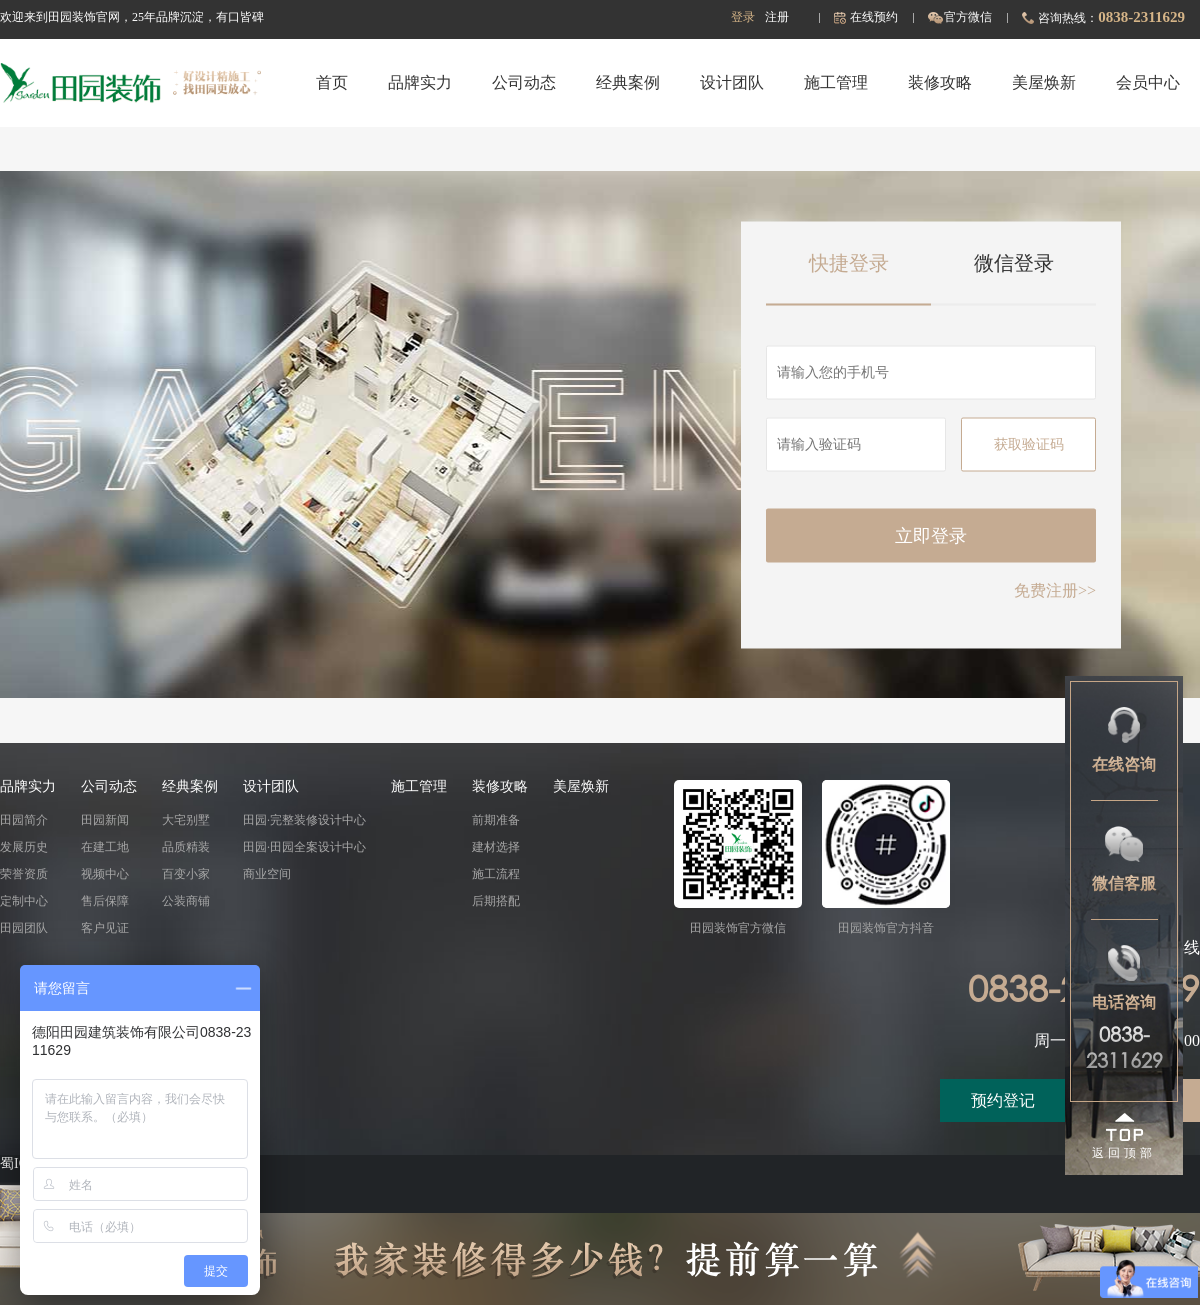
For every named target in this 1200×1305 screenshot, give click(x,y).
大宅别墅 (186, 820)
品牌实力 (420, 82)
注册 (777, 17)
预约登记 (1003, 1100)
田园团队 (24, 928)
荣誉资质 (24, 874)
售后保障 (105, 901)
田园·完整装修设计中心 (304, 820)
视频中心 (105, 874)
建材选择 (496, 847)
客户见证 (105, 928)
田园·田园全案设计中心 (304, 847)
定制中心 (24, 901)
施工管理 (836, 82)
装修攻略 (940, 82)
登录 (743, 17)
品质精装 (186, 847)
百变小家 (186, 874)
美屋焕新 (1044, 82)
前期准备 (496, 820)
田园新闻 (105, 820)
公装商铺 (186, 901)
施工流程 (496, 874)
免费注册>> (1055, 589)
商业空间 (267, 874)
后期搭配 (496, 901)
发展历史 (24, 847)
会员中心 (1148, 82)
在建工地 (105, 847)
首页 (332, 82)
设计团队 (732, 82)
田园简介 (24, 820)
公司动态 (524, 82)
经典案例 (628, 82)
